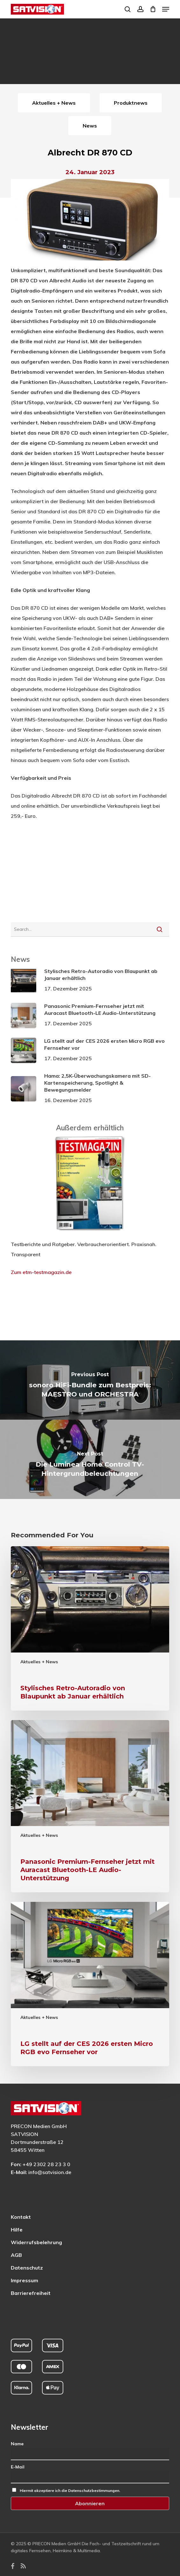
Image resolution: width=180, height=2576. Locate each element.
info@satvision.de (49, 2172)
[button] (165, 9)
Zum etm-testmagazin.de (41, 1272)
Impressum (24, 2280)
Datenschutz (27, 2267)
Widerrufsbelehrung (36, 2242)
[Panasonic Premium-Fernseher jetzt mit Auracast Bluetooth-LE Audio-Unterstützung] (90, 1806)
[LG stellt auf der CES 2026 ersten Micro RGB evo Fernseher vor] (90, 1984)
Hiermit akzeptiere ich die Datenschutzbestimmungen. (70, 2490)
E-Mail (17, 2467)
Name (17, 2444)
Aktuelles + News (39, 1662)
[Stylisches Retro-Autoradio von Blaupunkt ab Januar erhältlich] (90, 1628)
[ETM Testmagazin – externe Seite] (90, 1234)
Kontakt (21, 2217)
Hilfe (17, 2229)
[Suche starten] (159, 929)
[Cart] (153, 9)
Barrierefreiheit (31, 2293)
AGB (16, 2255)
